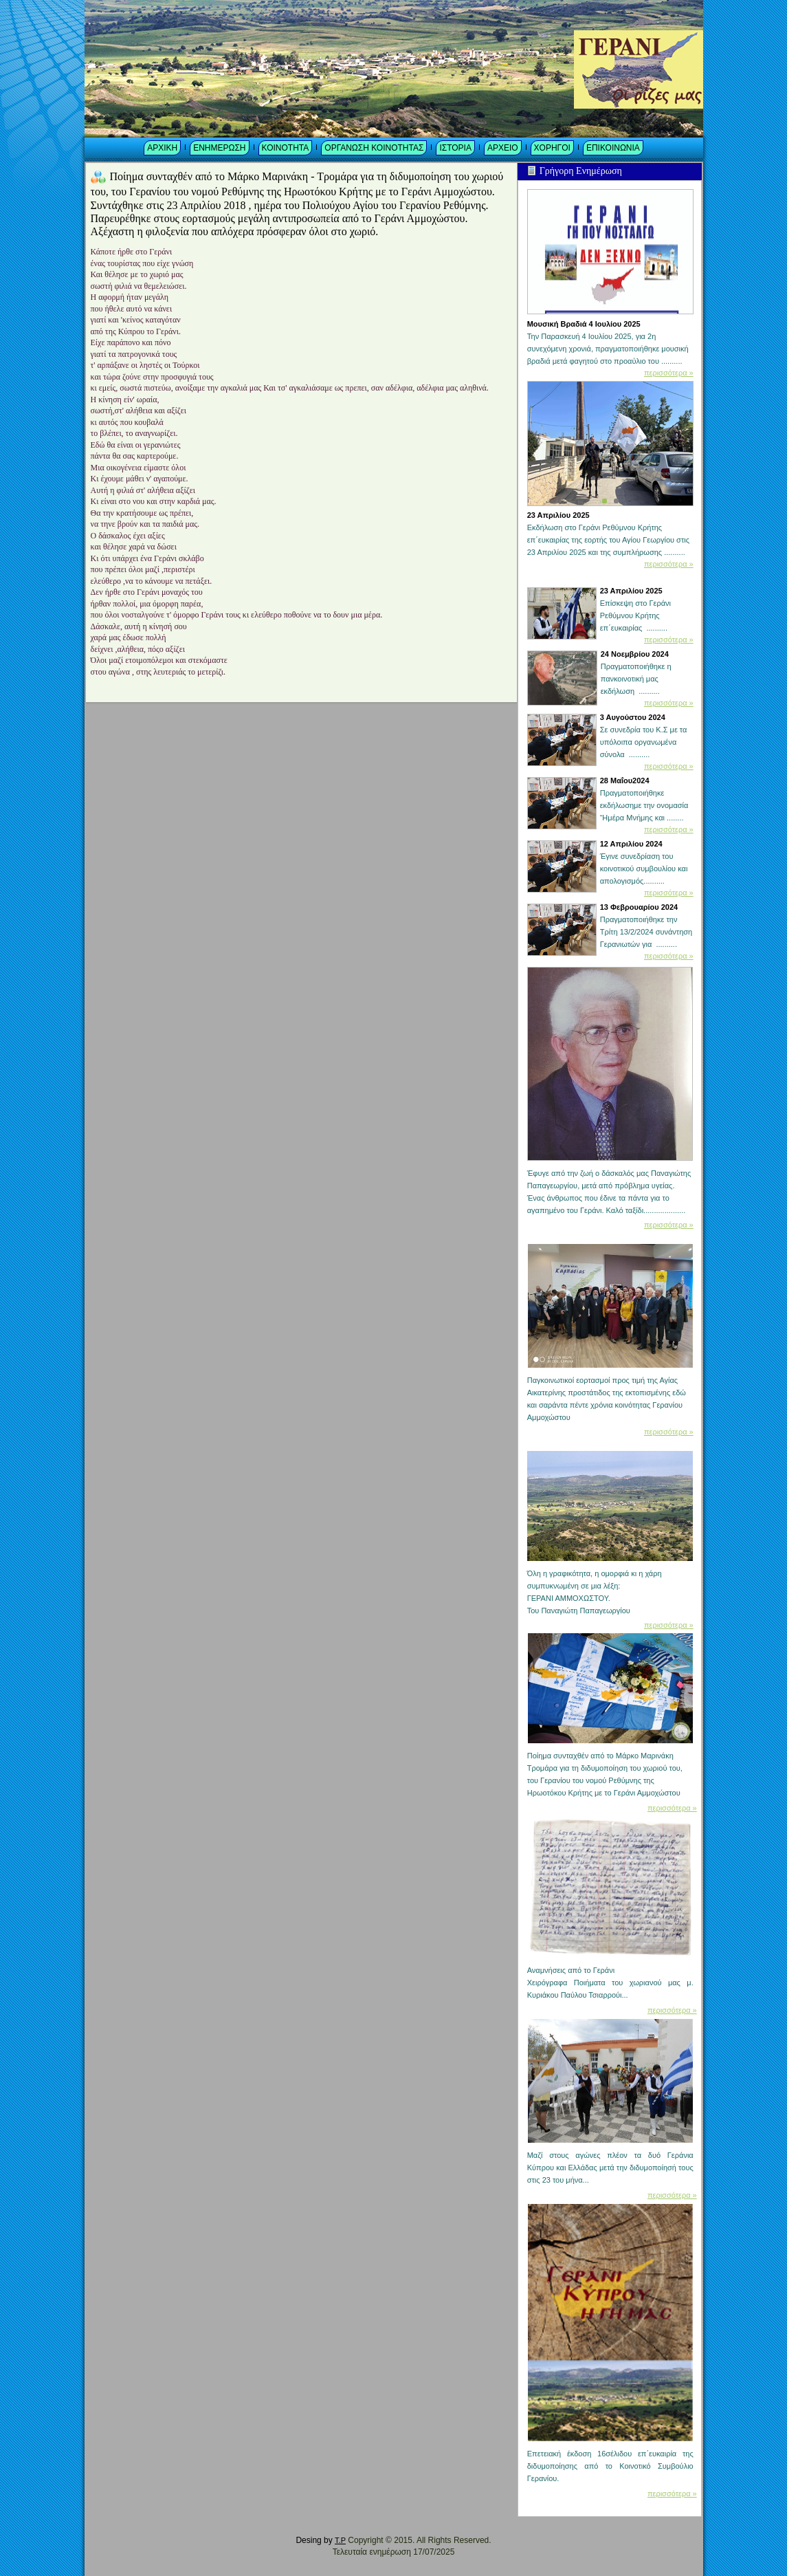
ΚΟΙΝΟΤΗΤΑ (285, 148)
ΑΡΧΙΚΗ (162, 148)
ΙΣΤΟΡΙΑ (455, 148)
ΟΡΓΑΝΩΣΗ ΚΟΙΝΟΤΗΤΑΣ (373, 148)
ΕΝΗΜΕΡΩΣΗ (219, 148)
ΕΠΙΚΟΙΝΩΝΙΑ (613, 148)
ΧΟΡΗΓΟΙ (552, 148)
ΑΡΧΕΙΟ (502, 148)
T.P (340, 2540)
